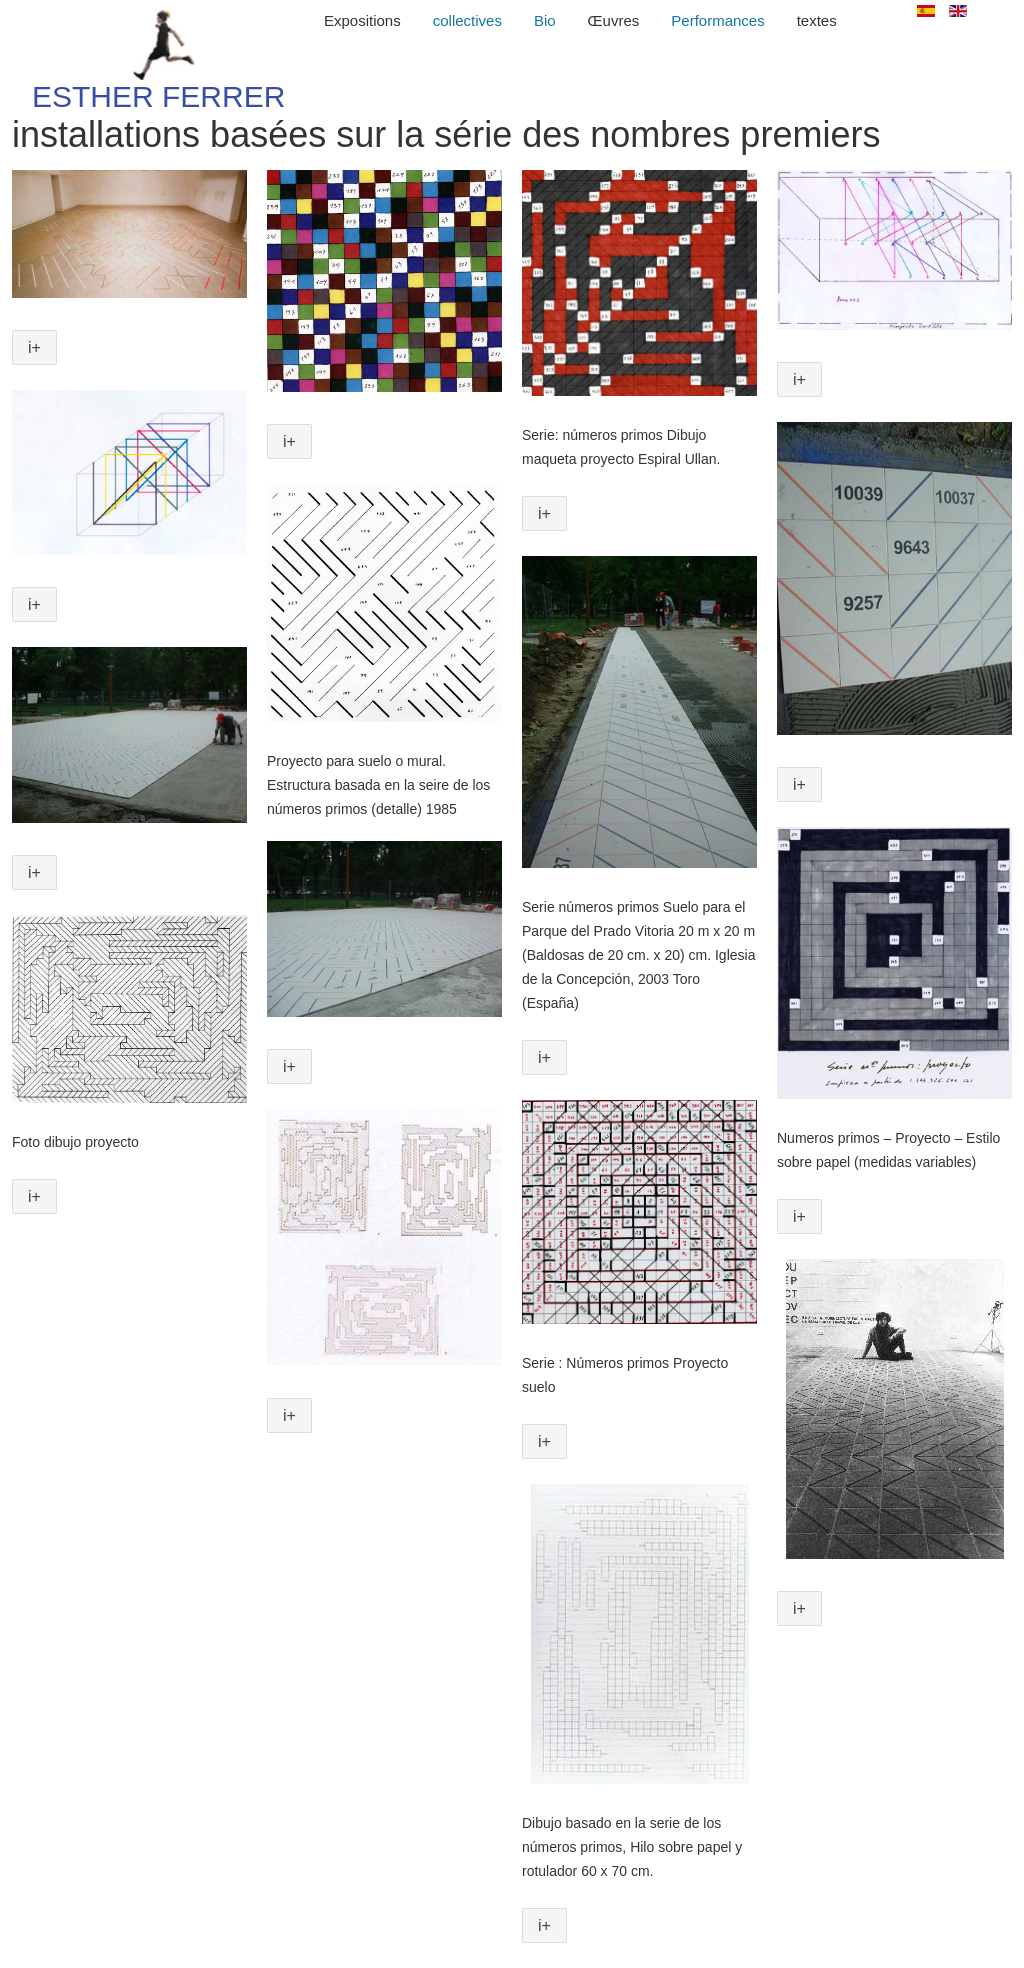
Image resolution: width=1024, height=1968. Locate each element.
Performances (717, 20)
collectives (467, 20)
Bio (545, 20)
